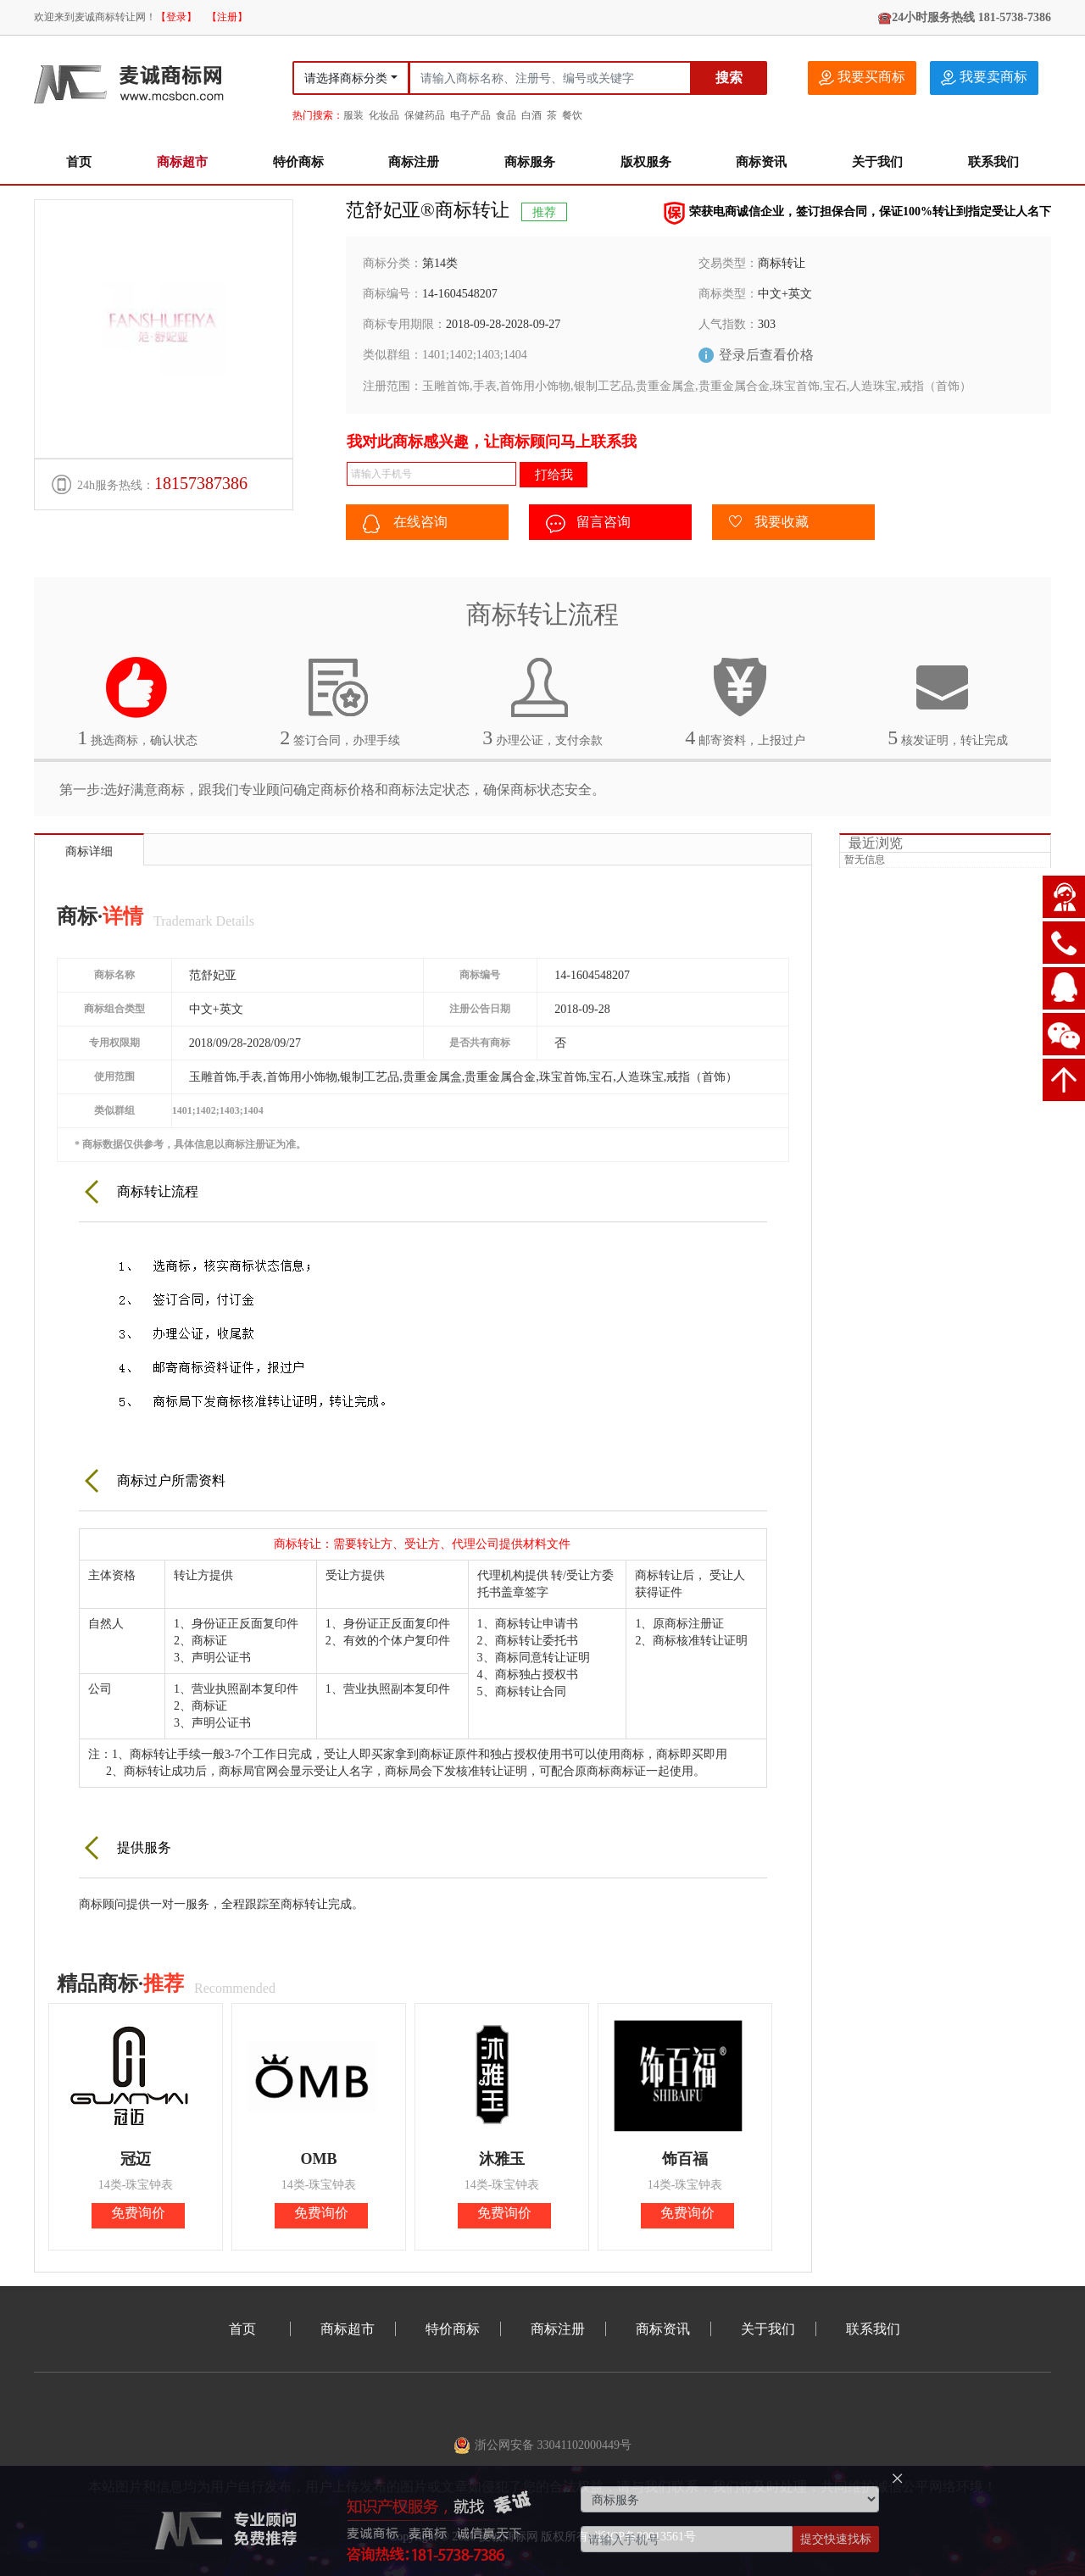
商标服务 (529, 162)
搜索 (729, 77)
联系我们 (993, 162)
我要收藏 (769, 523)
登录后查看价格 (766, 355)
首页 (79, 162)
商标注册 (413, 162)
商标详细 (89, 851)
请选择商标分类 (345, 78)
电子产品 (470, 115)
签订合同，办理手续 (340, 701)
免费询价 (138, 2213)
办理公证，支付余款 (542, 701)
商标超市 (182, 162)
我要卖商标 (984, 78)
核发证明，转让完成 (947, 701)
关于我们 (877, 162)
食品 (506, 115)
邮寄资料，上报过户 (745, 701)
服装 (353, 115)
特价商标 (298, 162)
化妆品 (384, 115)
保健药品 (424, 115)
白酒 (531, 115)
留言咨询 (588, 523)
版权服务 (645, 162)
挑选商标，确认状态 (137, 701)
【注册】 (227, 17)
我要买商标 (862, 78)
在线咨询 (405, 523)
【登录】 (176, 17)
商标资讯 (761, 162)
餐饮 (572, 115)
